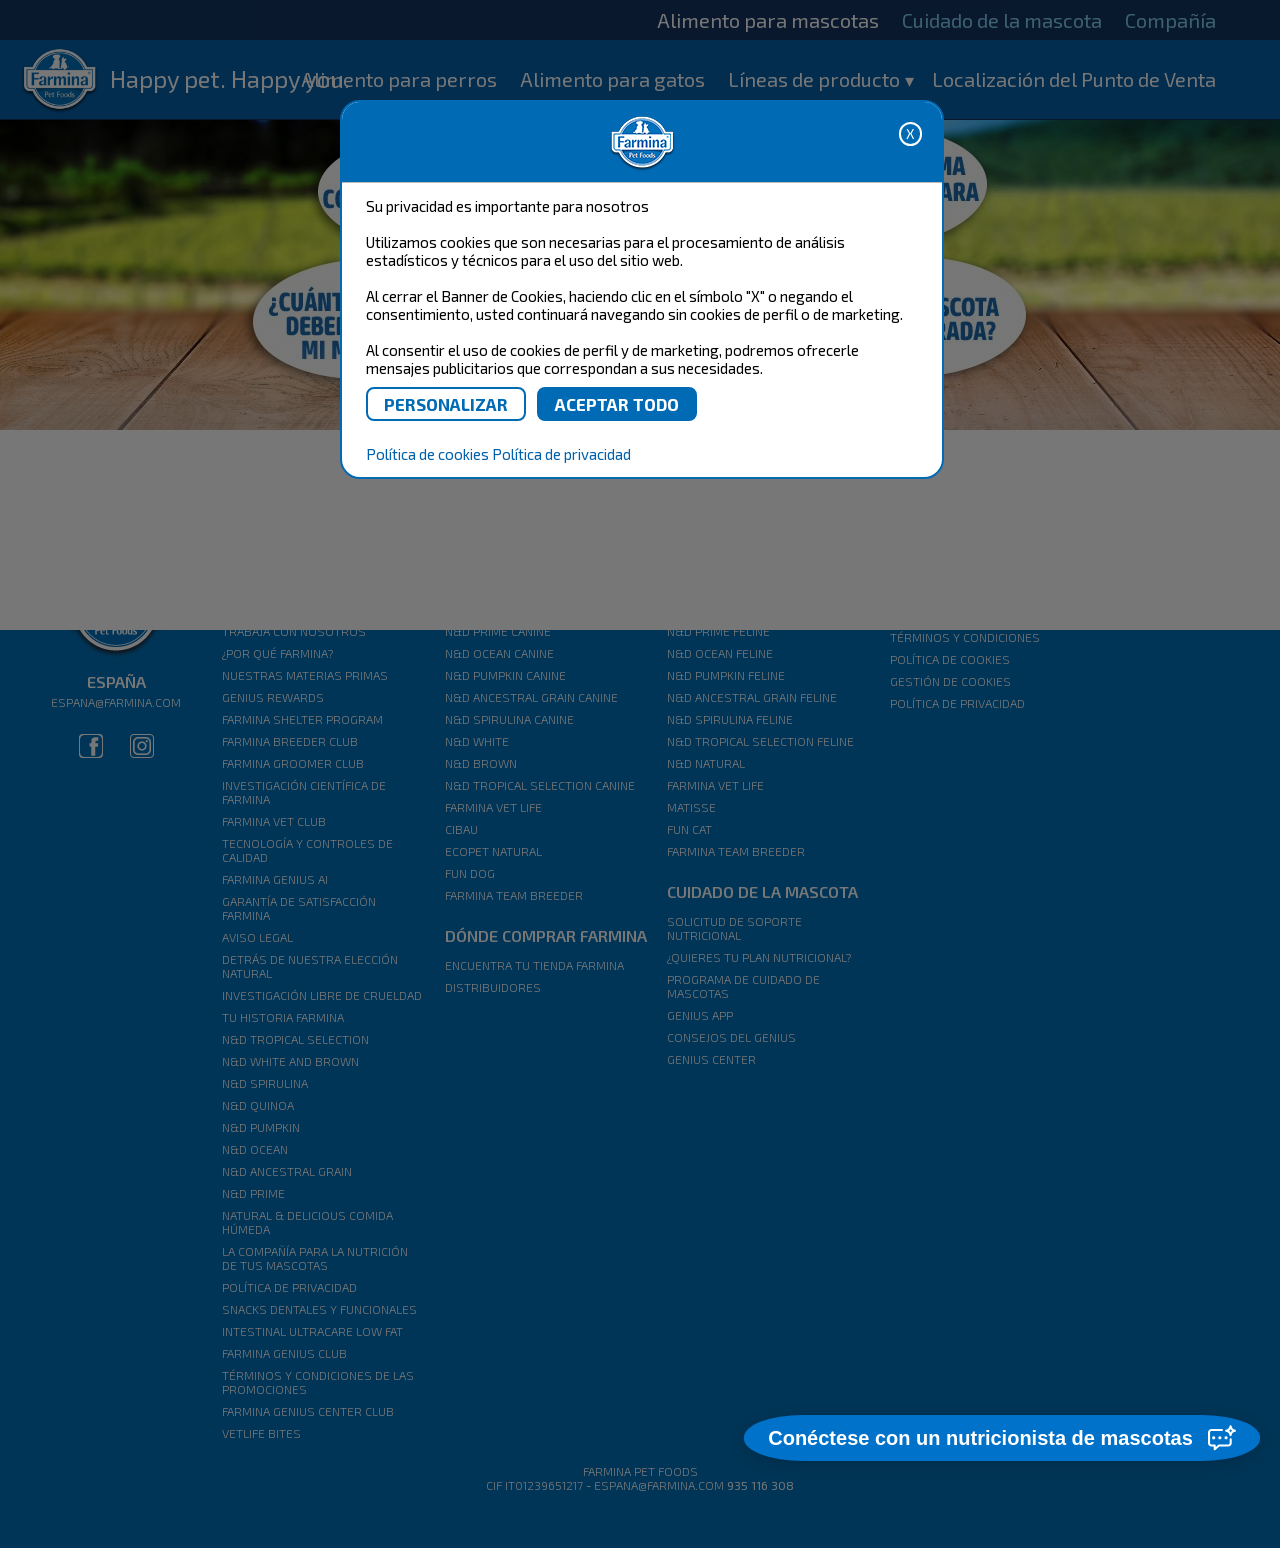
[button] (1000, 1439)
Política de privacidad (561, 454)
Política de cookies (427, 454)
